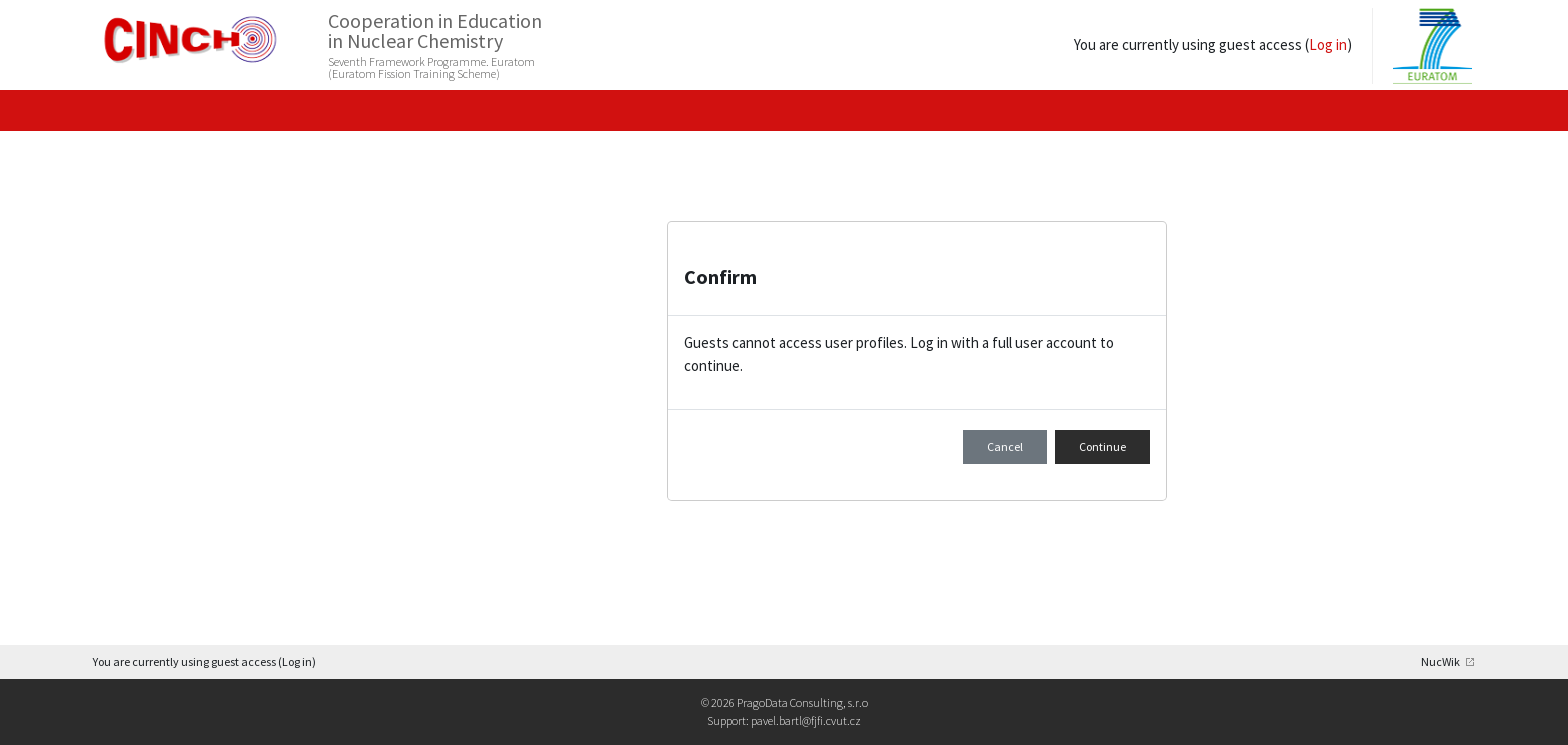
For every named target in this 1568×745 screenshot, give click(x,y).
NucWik (1440, 661)
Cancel (1005, 446)
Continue (1102, 446)
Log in (1330, 44)
